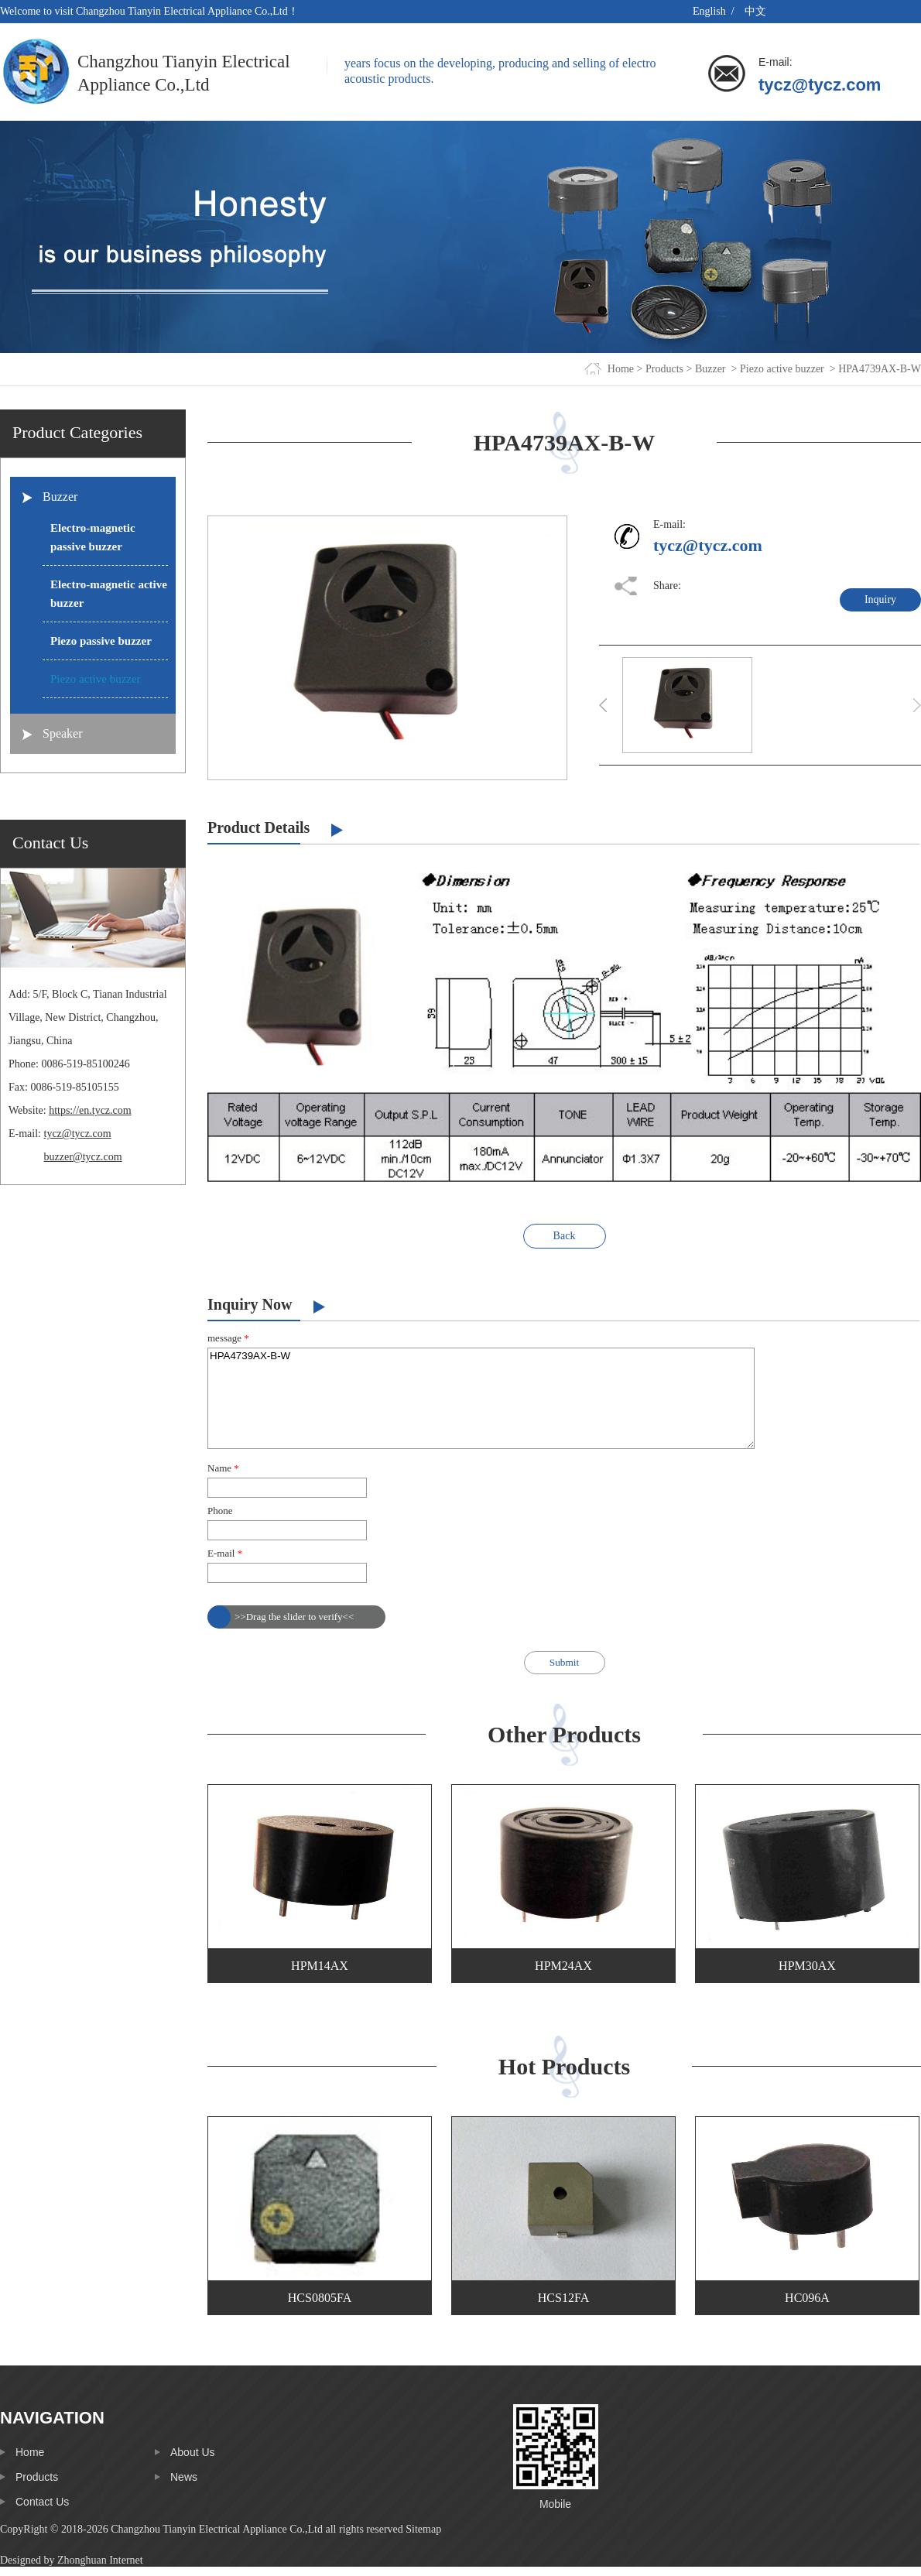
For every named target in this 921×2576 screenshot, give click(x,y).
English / (715, 11)
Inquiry (880, 599)
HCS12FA (563, 2297)
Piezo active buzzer (782, 369)
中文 (755, 11)
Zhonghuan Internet (100, 2560)
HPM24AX (563, 1965)
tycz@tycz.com (819, 84)
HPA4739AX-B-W (481, 1398)
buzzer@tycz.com (83, 1157)
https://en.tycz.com (90, 1110)
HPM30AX (807, 1965)
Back (564, 1236)
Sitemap (423, 2529)
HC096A (807, 2297)
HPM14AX (319, 1965)
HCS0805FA (319, 2297)
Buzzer (710, 369)
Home (621, 369)
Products (664, 369)
